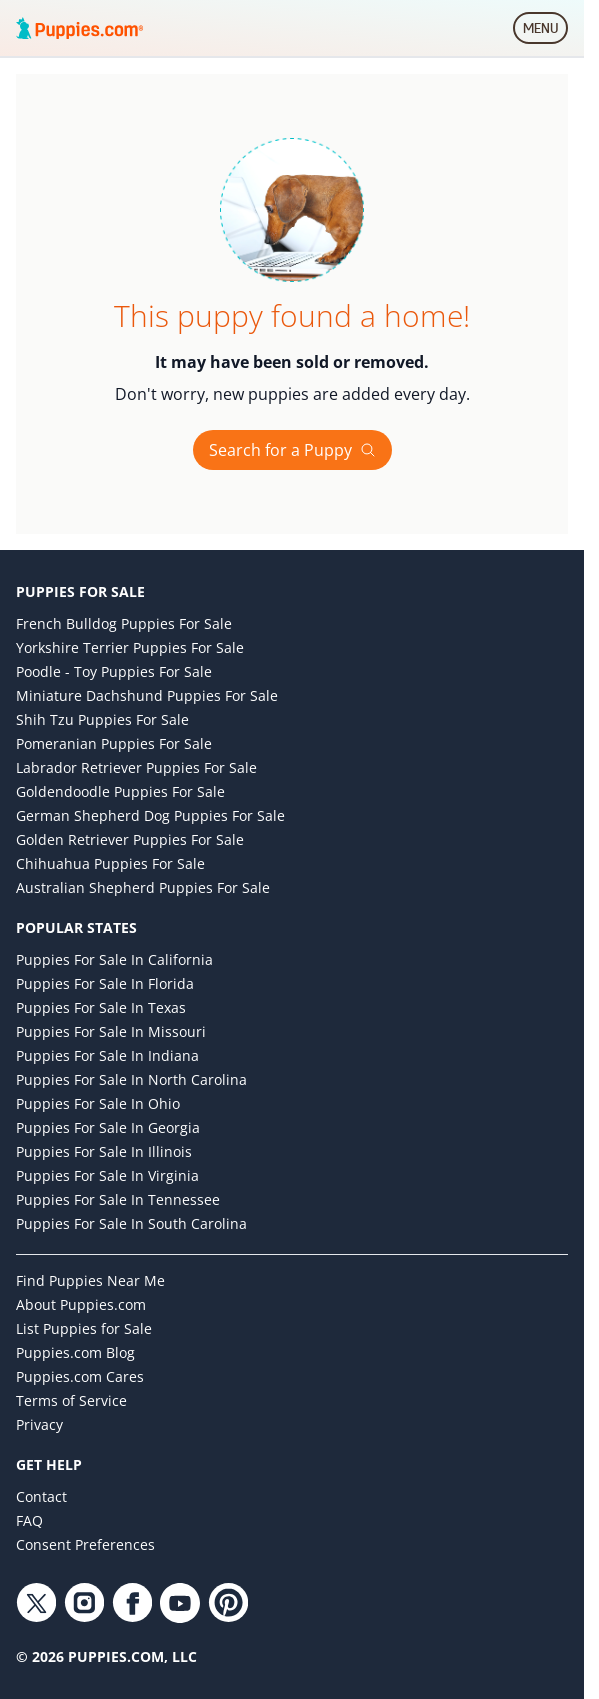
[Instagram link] (84, 1603)
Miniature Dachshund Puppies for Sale (147, 695)
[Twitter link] (36, 1603)
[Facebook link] (132, 1603)
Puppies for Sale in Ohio (98, 1103)
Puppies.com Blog (75, 1352)
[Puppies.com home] (80, 28)
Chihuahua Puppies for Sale (110, 863)
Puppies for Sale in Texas (101, 1007)
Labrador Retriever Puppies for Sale (136, 767)
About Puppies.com (81, 1304)
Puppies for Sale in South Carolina (131, 1223)
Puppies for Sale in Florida (105, 983)
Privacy (39, 1424)
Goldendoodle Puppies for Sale (120, 791)
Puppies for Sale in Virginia (107, 1175)
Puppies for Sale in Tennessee (118, 1199)
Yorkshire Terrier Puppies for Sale (130, 647)
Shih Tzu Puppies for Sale (102, 719)
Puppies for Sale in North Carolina (131, 1079)
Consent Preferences (85, 1544)
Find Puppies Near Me (90, 1280)
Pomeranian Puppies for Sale (114, 743)
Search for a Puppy (292, 450)
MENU (545, 32)
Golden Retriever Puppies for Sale (130, 839)
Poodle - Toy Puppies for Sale (114, 671)
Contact (41, 1496)
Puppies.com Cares (80, 1376)
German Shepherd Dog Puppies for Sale (150, 815)
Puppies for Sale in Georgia (108, 1127)
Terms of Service (71, 1400)
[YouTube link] (180, 1603)
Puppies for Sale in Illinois (104, 1151)
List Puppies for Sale (84, 1328)
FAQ (29, 1520)
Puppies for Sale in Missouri (111, 1031)
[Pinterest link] (228, 1603)
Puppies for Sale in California (114, 959)
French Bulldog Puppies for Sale (124, 623)
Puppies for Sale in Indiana (107, 1055)
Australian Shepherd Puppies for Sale (143, 887)
